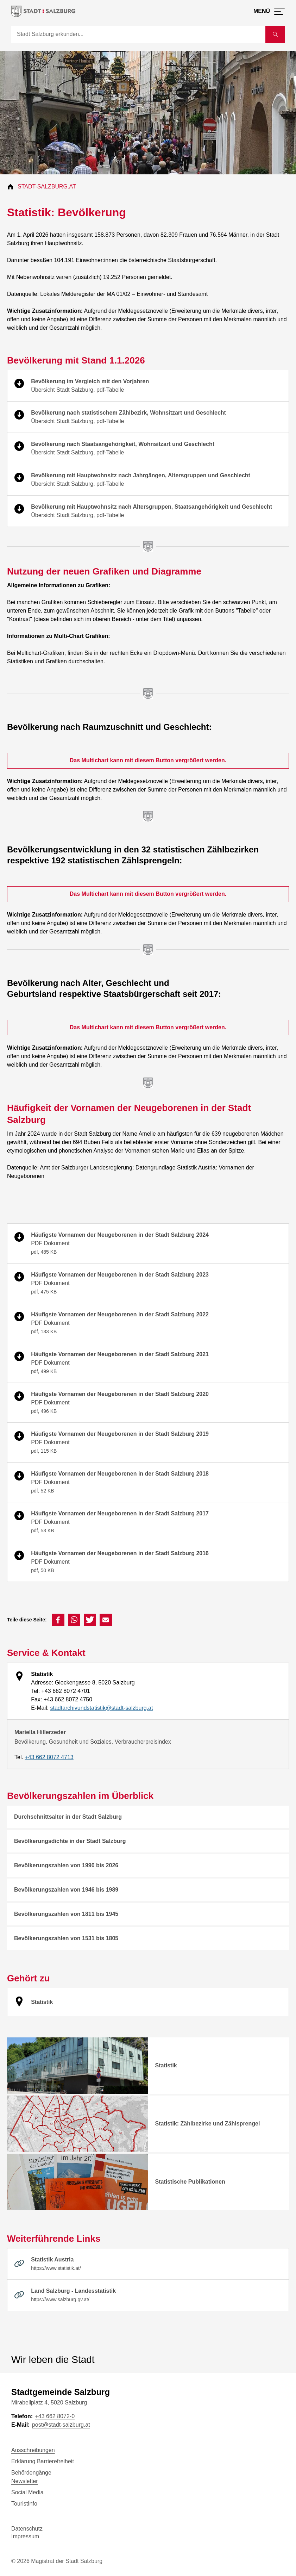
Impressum (25, 2536)
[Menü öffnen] (269, 11)
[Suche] (138, 34)
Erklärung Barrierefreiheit (42, 2461)
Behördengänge (31, 2473)
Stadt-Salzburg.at (47, 187)
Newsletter (24, 2481)
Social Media (27, 2492)
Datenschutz (27, 2529)
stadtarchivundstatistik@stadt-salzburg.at (101, 1708)
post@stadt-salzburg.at (61, 2425)
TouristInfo (24, 2504)
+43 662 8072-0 (55, 2416)
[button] (58, 1620)
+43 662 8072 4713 (49, 1757)
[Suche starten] (275, 34)
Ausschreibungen (33, 2450)
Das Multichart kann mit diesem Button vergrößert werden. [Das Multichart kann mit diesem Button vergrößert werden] (148, 760)
